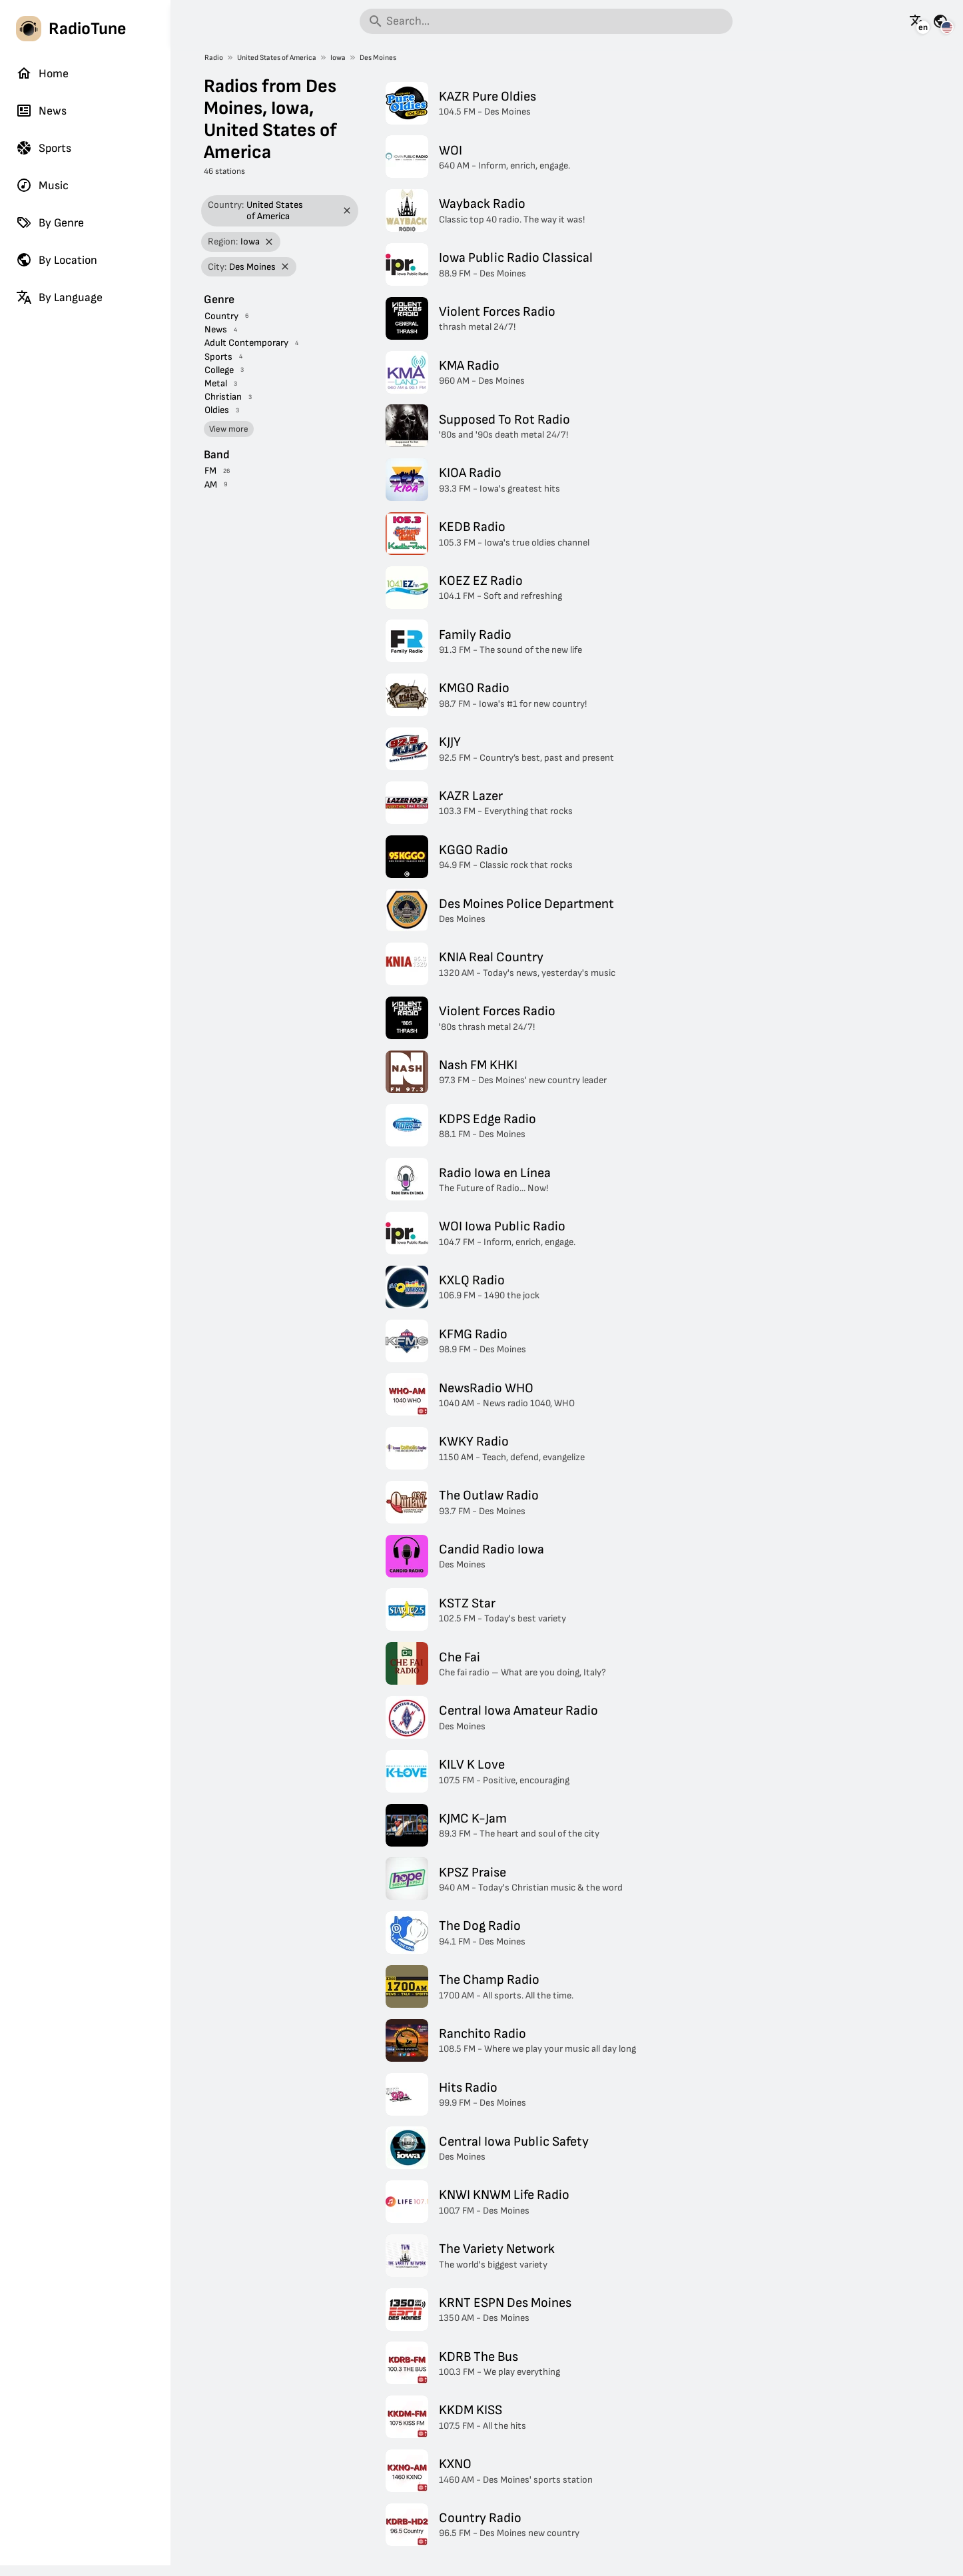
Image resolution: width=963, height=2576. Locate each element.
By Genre (50, 222)
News (41, 111)
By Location (56, 260)
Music (42, 185)
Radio (213, 57)
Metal (215, 383)
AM (210, 484)
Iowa (338, 57)
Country (221, 316)
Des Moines (378, 57)
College (219, 370)
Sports (43, 148)
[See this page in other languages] (917, 21)
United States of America (276, 57)
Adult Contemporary (246, 342)
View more (228, 429)
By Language (59, 297)
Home (42, 73)
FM (210, 470)
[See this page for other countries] (940, 21)
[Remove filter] (347, 211)
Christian (223, 396)
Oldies (216, 410)
